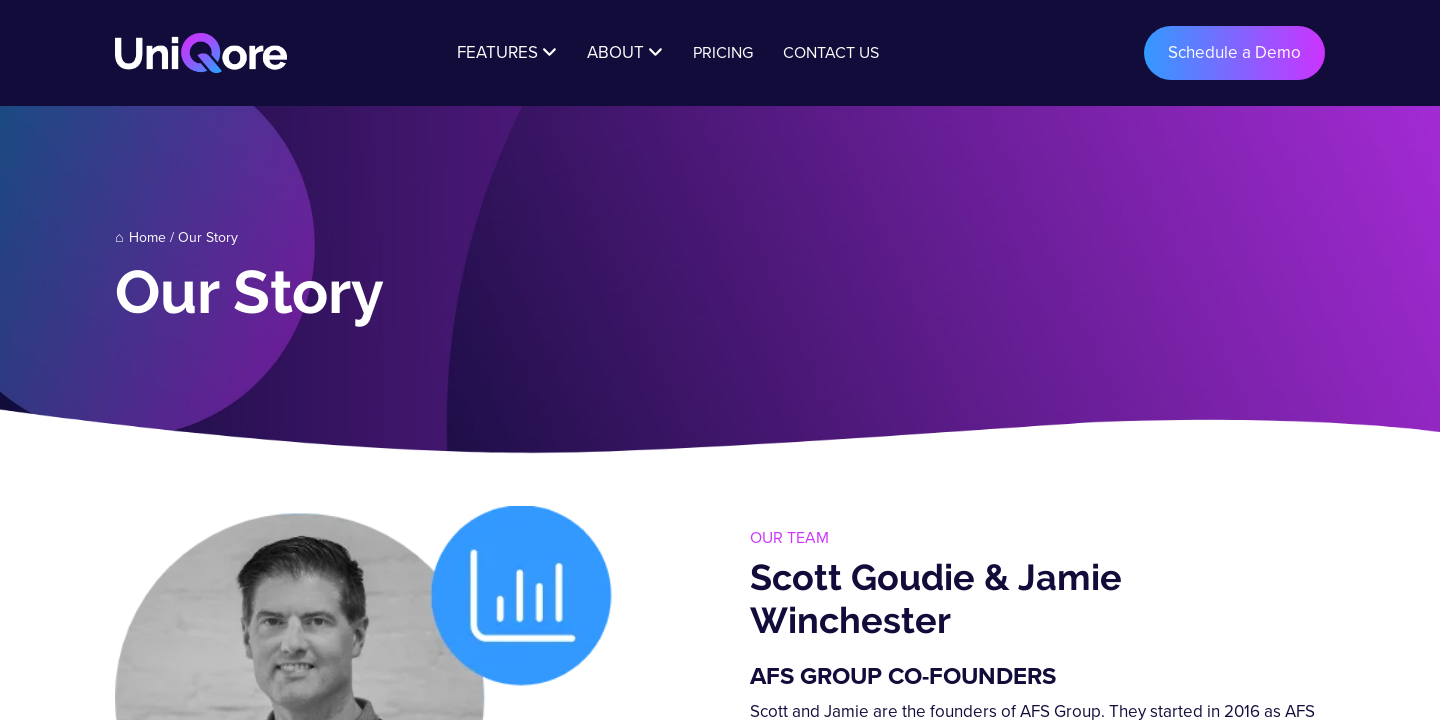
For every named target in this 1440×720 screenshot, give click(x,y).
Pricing (723, 52)
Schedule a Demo (1234, 52)
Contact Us (831, 52)
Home (147, 237)
